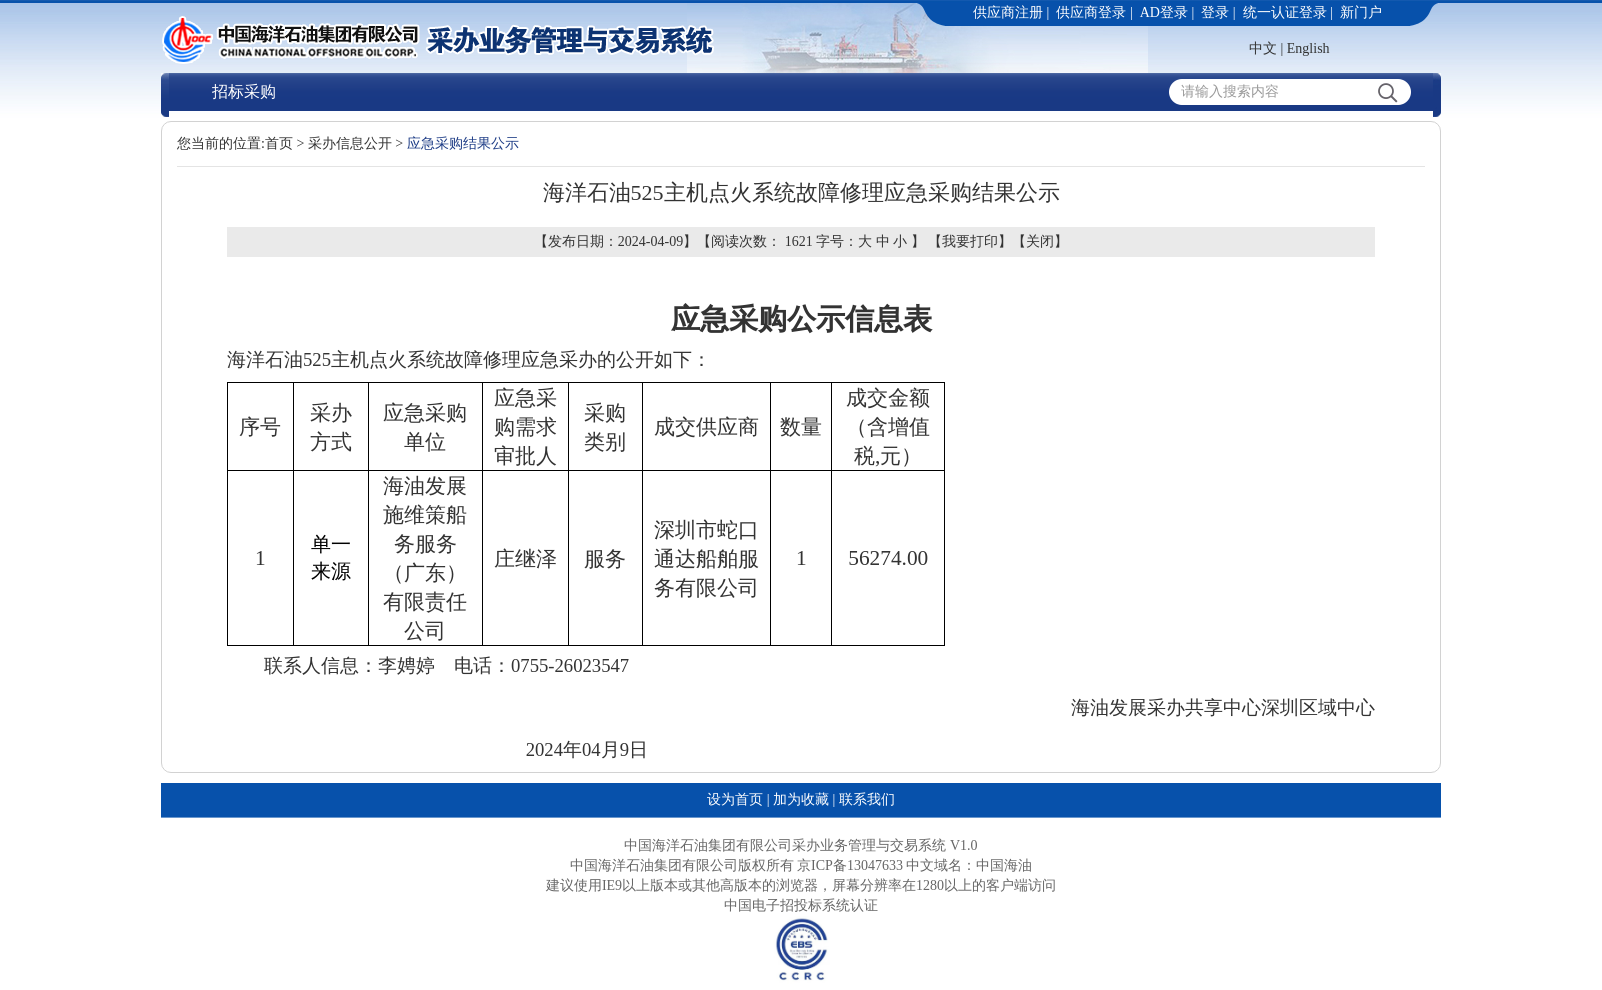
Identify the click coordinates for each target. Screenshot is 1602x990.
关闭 (1040, 241)
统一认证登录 (1285, 12)
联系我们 (867, 799)
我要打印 (970, 241)
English (1308, 48)
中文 (1263, 48)
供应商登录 (1091, 12)
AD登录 (1164, 12)
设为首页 (735, 799)
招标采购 (244, 91)
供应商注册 (1008, 12)
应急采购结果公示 (463, 143)
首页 (279, 143)
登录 (1215, 12)
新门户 (1361, 12)
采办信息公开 (350, 143)
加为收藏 (801, 799)
